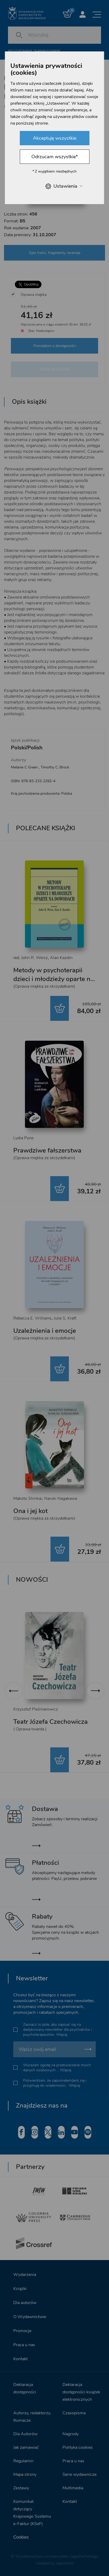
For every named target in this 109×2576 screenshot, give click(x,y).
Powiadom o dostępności (54, 345)
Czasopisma (74, 2413)
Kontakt (20, 2359)
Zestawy (21, 2488)
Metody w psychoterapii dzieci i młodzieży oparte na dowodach (53, 979)
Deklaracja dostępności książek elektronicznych (81, 2392)
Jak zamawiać (26, 2447)
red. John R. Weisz (30, 958)
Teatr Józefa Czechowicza (50, 1721)
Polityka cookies (77, 2447)
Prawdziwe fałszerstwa (47, 1150)
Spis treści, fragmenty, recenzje (54, 252)
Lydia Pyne (23, 1138)
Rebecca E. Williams (32, 1318)
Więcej (61, 2034)
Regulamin (23, 2461)
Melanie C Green (24, 767)
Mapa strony (24, 2474)
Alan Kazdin (61, 958)
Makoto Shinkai (27, 1498)
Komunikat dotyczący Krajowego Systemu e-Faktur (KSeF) (32, 2513)
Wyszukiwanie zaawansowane (34, 51)
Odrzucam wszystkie (54, 157)
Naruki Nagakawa (60, 1498)
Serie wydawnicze (79, 2474)
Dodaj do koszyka (54, 369)
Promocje (22, 2331)
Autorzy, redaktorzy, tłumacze (32, 2416)
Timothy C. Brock (55, 767)
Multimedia (72, 2488)
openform (65, 2563)
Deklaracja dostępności (24, 2388)
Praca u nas (24, 2345)
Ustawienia (63, 186)
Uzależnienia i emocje (44, 1330)
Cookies (21, 2537)
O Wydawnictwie (29, 2317)
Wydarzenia (24, 2275)
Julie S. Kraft (65, 1318)
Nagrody (70, 2434)
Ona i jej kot (30, 1511)
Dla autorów (24, 2303)
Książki (20, 2289)
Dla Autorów (25, 2434)
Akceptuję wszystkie (54, 138)
